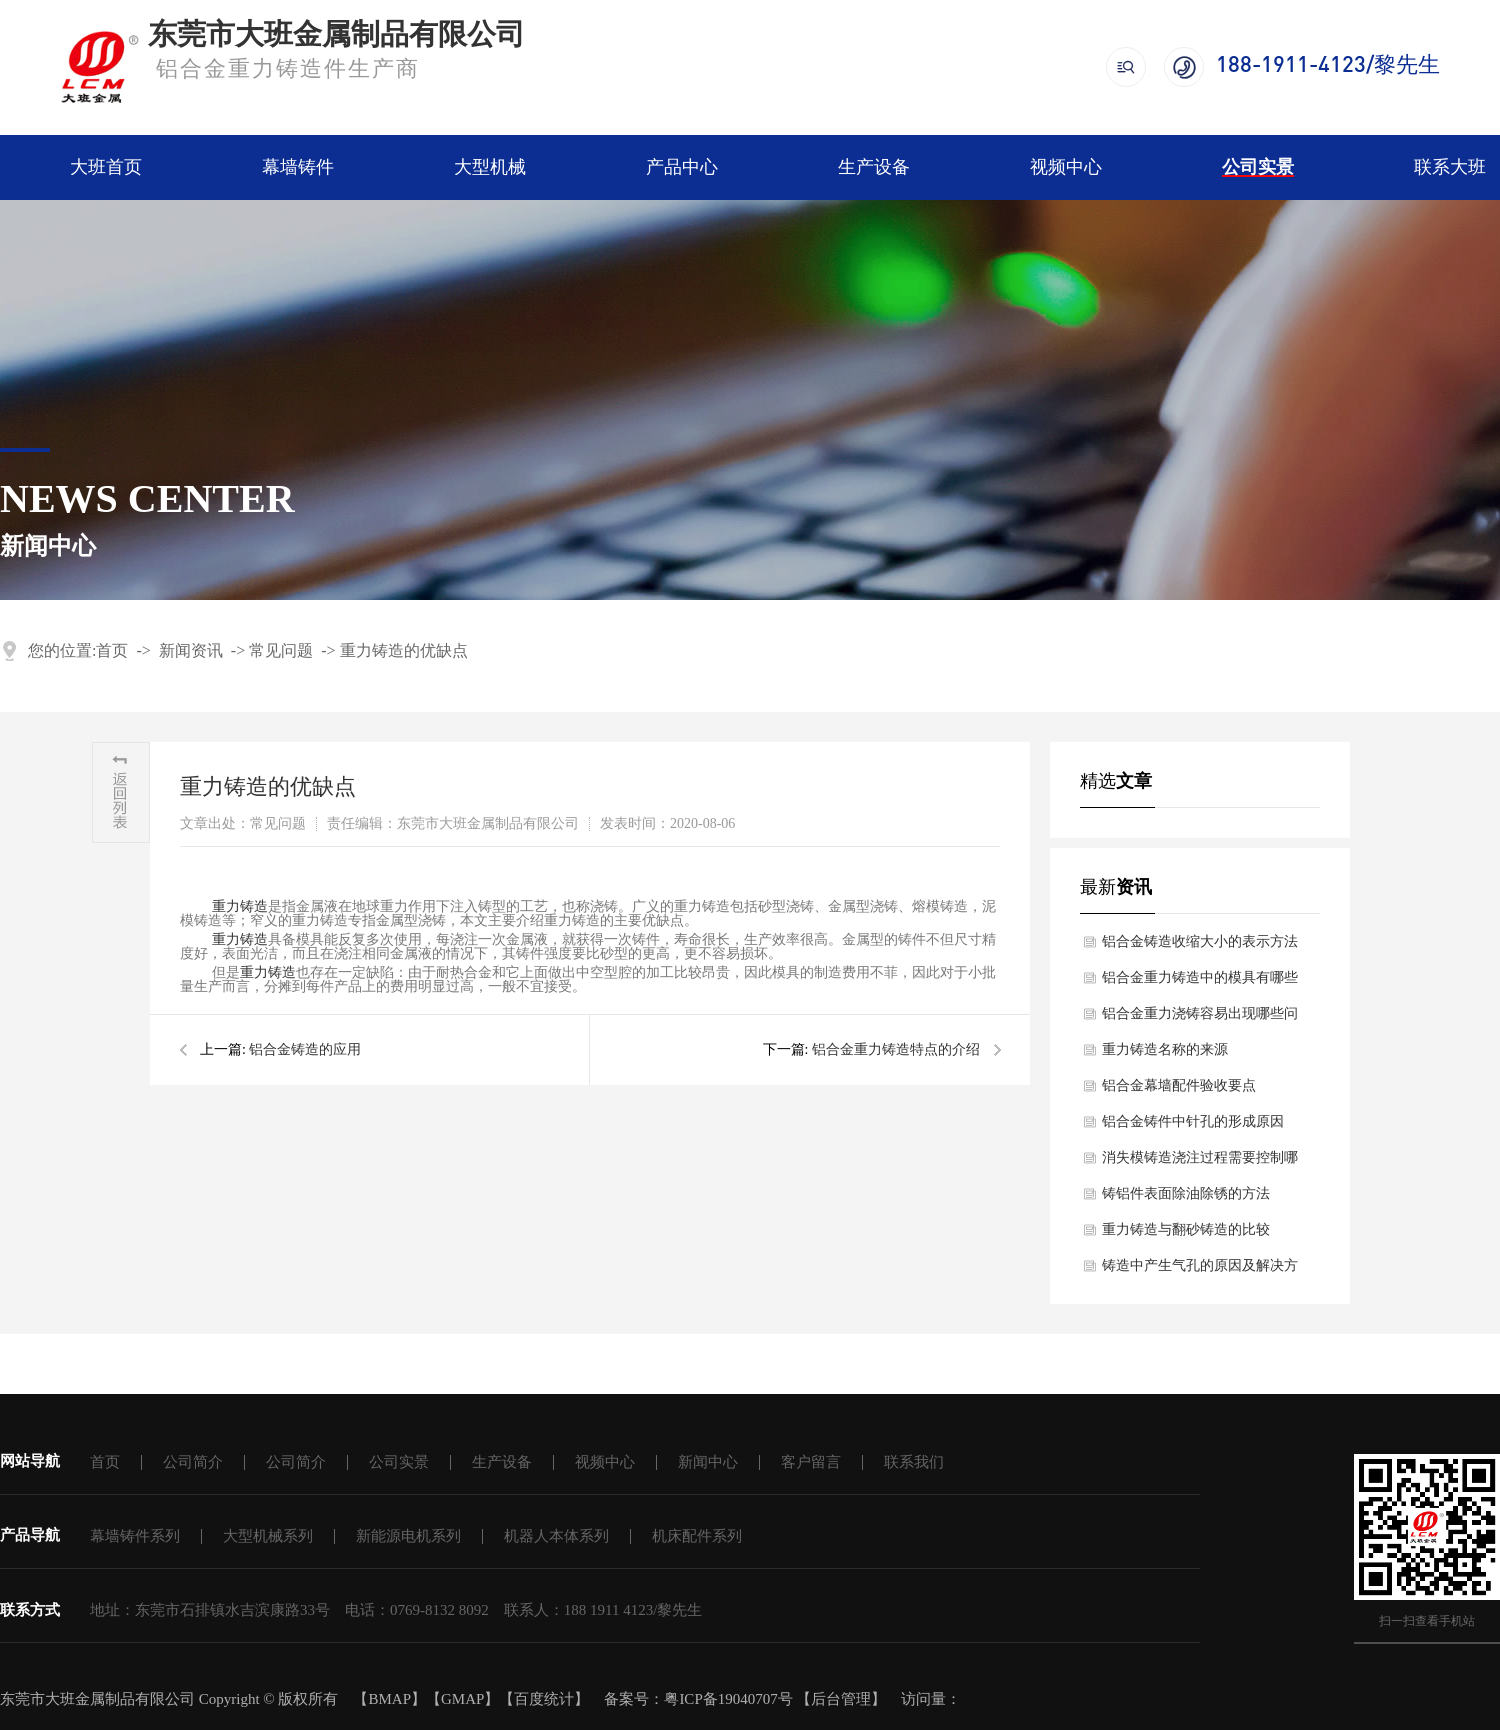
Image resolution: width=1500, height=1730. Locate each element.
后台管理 (841, 1699)
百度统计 (544, 1699)
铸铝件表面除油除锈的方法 (1186, 1193)
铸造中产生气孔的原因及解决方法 (1200, 1271)
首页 (112, 650)
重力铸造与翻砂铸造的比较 (1186, 1229)
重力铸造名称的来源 (1165, 1049)
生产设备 (874, 167)
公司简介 (193, 1462)
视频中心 (1066, 167)
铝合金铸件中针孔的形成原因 (1193, 1121)
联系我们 (914, 1462)
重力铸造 (240, 939)
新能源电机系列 (408, 1536)
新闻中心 (708, 1462)
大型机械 (490, 167)
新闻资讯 (191, 650)
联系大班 (1450, 167)
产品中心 (682, 167)
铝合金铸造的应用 (305, 1049)
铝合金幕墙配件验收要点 (1179, 1085)
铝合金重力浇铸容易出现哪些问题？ (1200, 1019)
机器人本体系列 (556, 1536)
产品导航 (30, 1535)
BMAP (389, 1699)
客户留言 (811, 1462)
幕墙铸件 (298, 167)
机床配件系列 (697, 1536)
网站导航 (30, 1461)
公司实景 (1258, 167)
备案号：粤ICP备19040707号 (698, 1699)
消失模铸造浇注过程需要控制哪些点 (1200, 1163)
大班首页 (106, 167)
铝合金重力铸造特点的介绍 (896, 1049)
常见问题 (281, 650)
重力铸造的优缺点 (404, 650)
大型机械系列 (268, 1536)
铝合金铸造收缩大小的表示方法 (1200, 941)
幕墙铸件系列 (135, 1536)
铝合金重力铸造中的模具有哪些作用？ (1200, 983)
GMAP (462, 1699)
